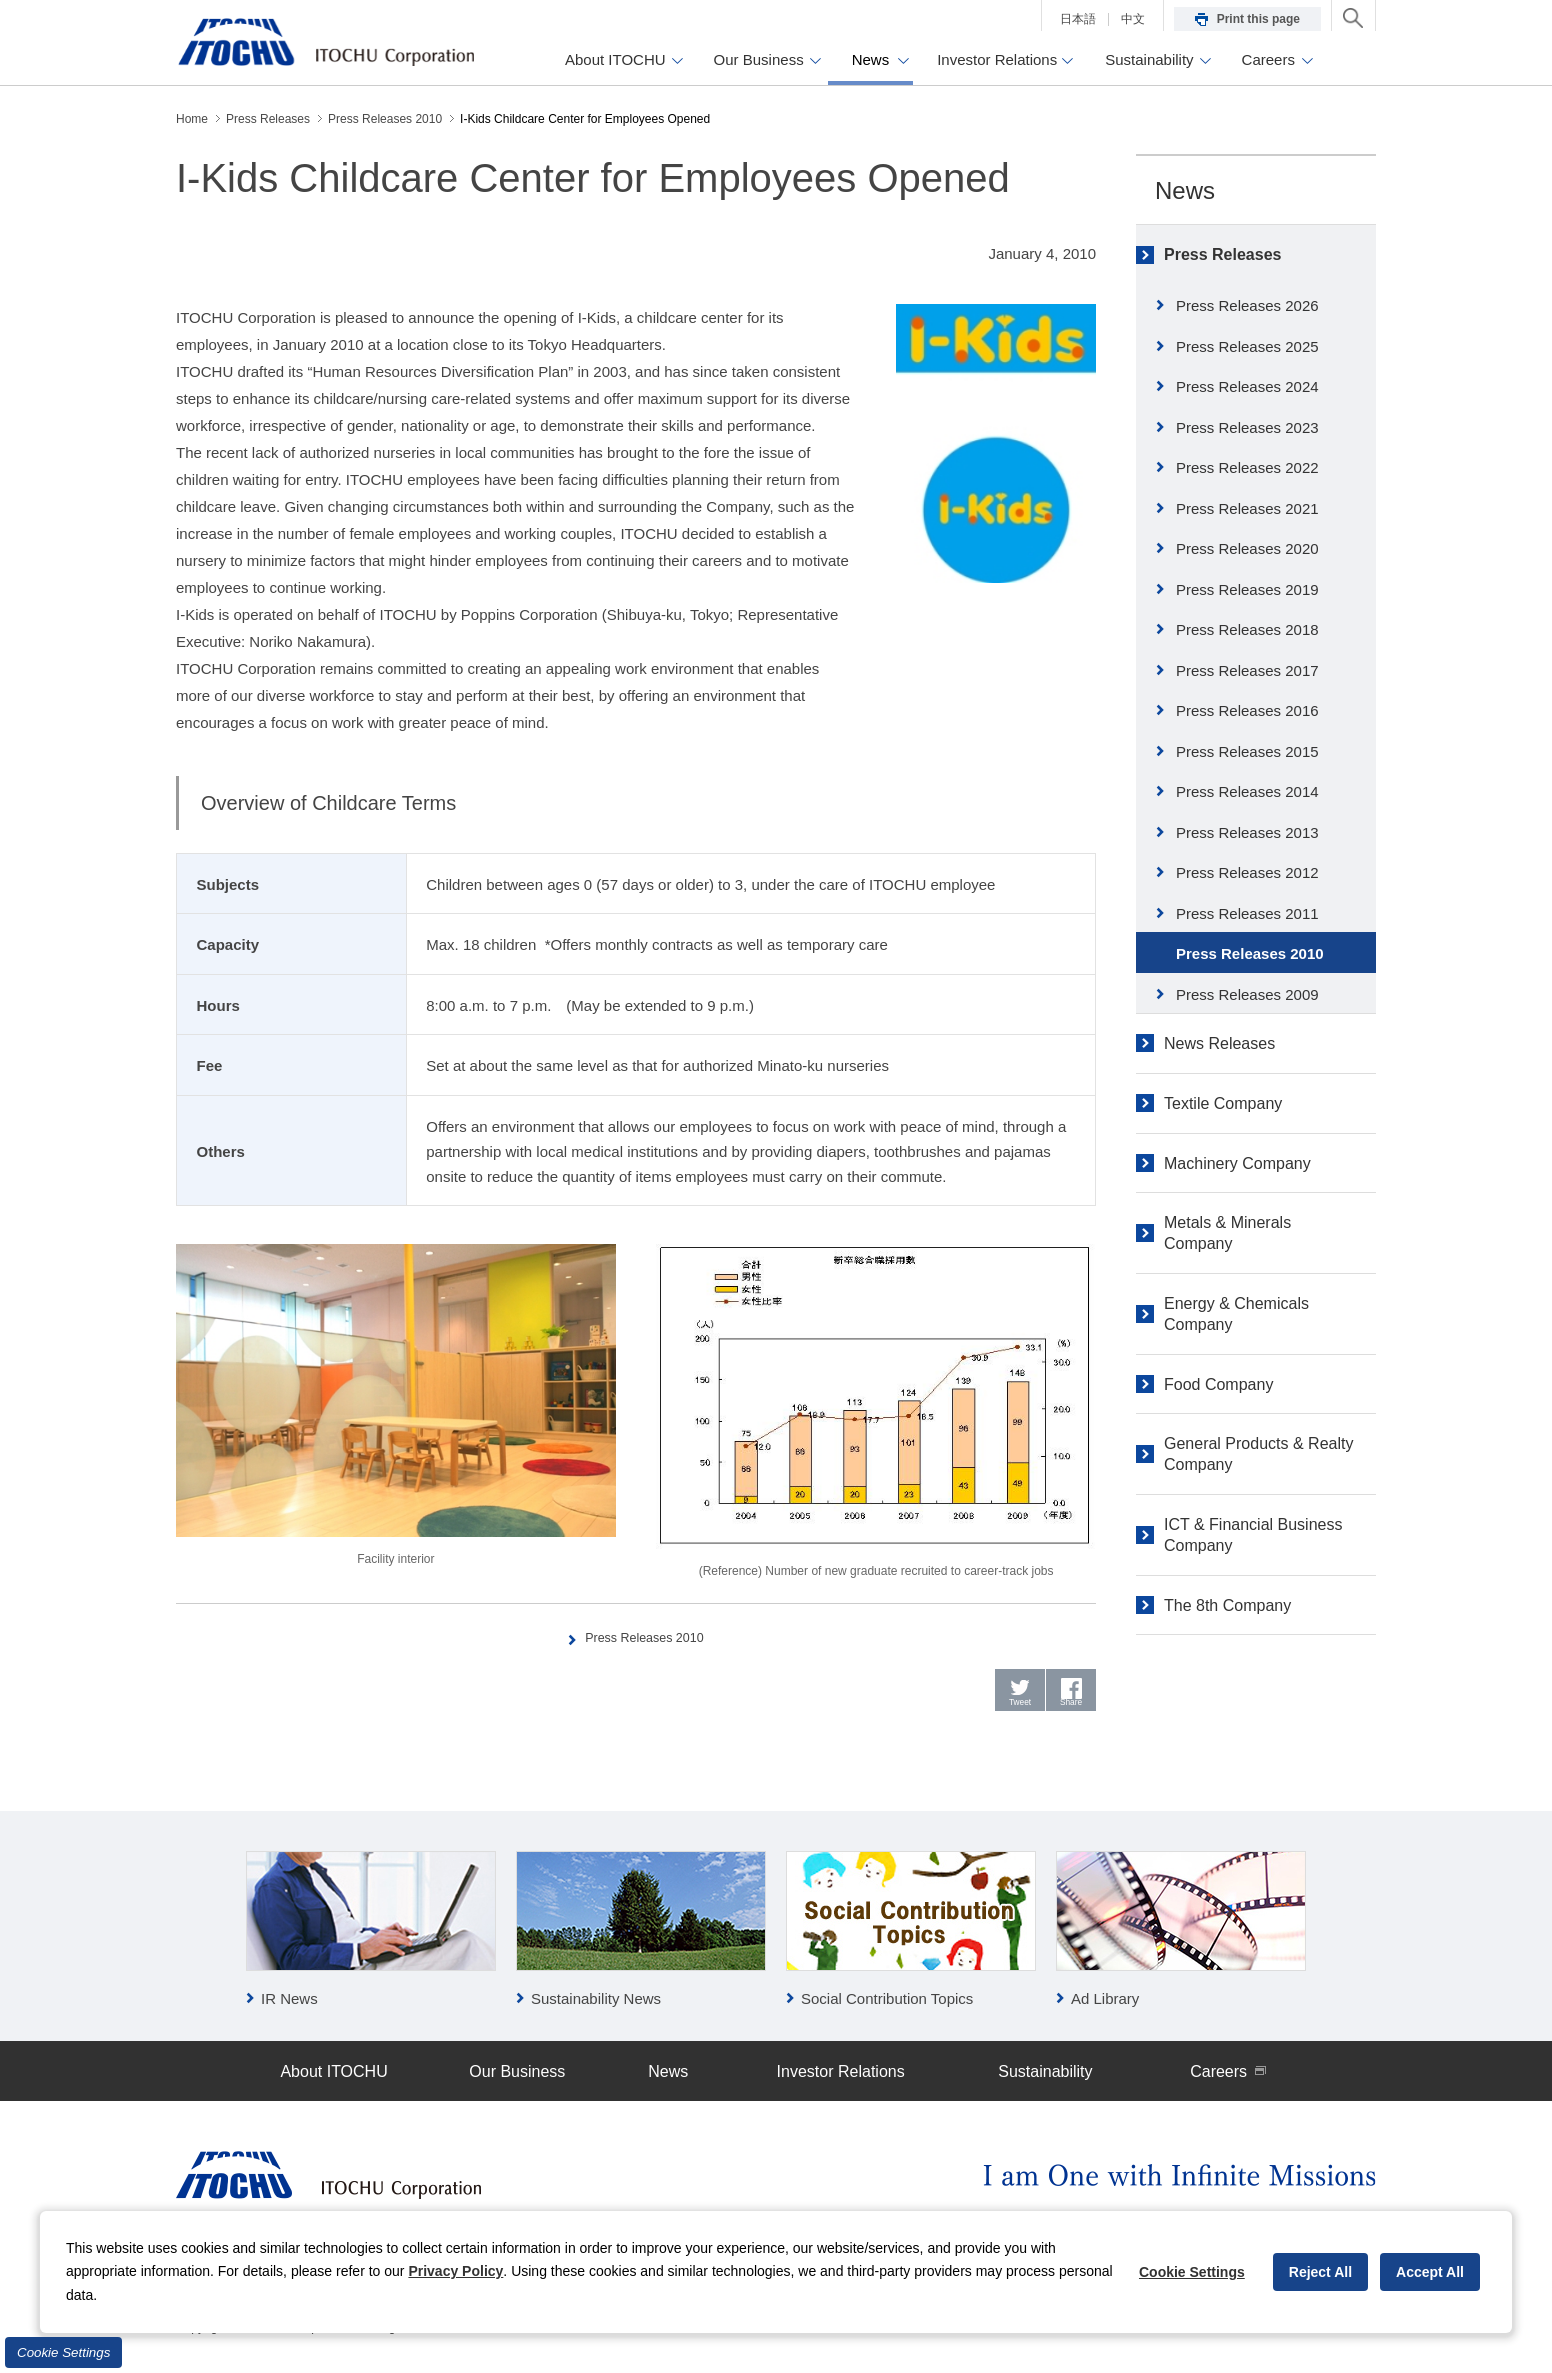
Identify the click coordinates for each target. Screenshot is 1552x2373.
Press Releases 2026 (1247, 305)
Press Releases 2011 (1247, 913)
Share (1071, 1709)
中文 (1133, 19)
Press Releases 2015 (1247, 751)
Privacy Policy (455, 2271)
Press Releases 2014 (1247, 791)
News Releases (1219, 1043)
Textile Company (1223, 1103)
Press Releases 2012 (1247, 872)
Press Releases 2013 (1247, 832)
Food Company (1218, 1384)
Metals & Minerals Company (1227, 1233)
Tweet (1020, 1709)
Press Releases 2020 (1247, 548)
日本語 (1078, 19)
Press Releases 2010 (646, 1636)
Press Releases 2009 (1247, 994)
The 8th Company (1227, 1605)
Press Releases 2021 (1247, 508)
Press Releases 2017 (1247, 670)
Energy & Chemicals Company (1236, 1314)
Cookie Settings (63, 2352)
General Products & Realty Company (1258, 1454)
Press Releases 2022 (1247, 467)
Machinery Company (1237, 1163)
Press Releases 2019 (1247, 589)
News (1185, 190)
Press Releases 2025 (1247, 346)
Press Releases (1222, 254)
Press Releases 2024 (1247, 386)
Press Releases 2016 (1247, 710)
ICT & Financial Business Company (1253, 1535)
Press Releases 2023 (1247, 427)
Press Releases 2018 (1247, 629)
